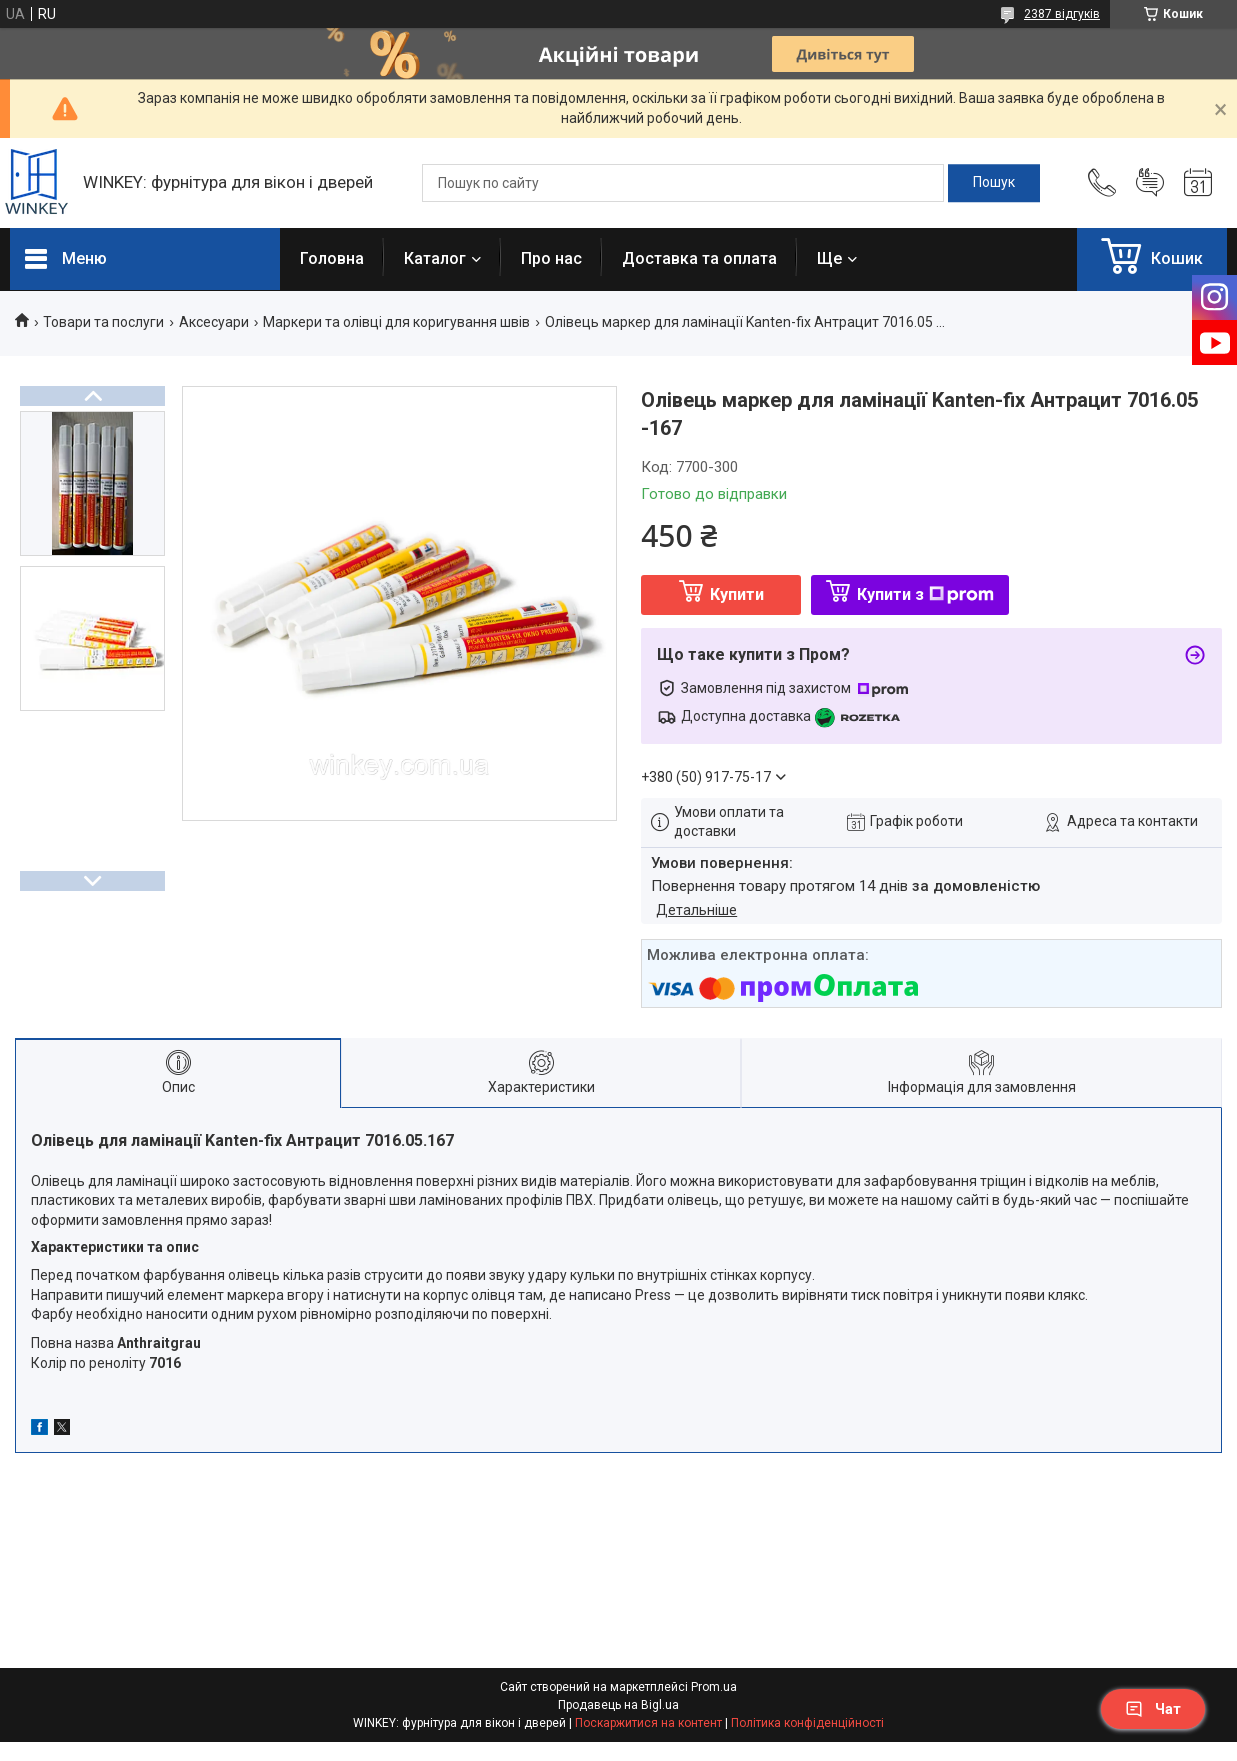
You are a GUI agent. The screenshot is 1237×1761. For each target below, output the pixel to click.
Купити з (925, 594)
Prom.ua (714, 1687)
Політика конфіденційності (807, 1723)
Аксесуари (214, 322)
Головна (332, 258)
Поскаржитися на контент (648, 1723)
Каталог (435, 258)
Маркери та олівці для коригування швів (396, 322)
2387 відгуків (1062, 14)
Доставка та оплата (699, 258)
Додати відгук (1150, 183)
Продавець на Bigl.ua (618, 1705)
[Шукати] (994, 183)
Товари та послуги (103, 322)
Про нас (551, 258)
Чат (1153, 1709)
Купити (737, 594)
